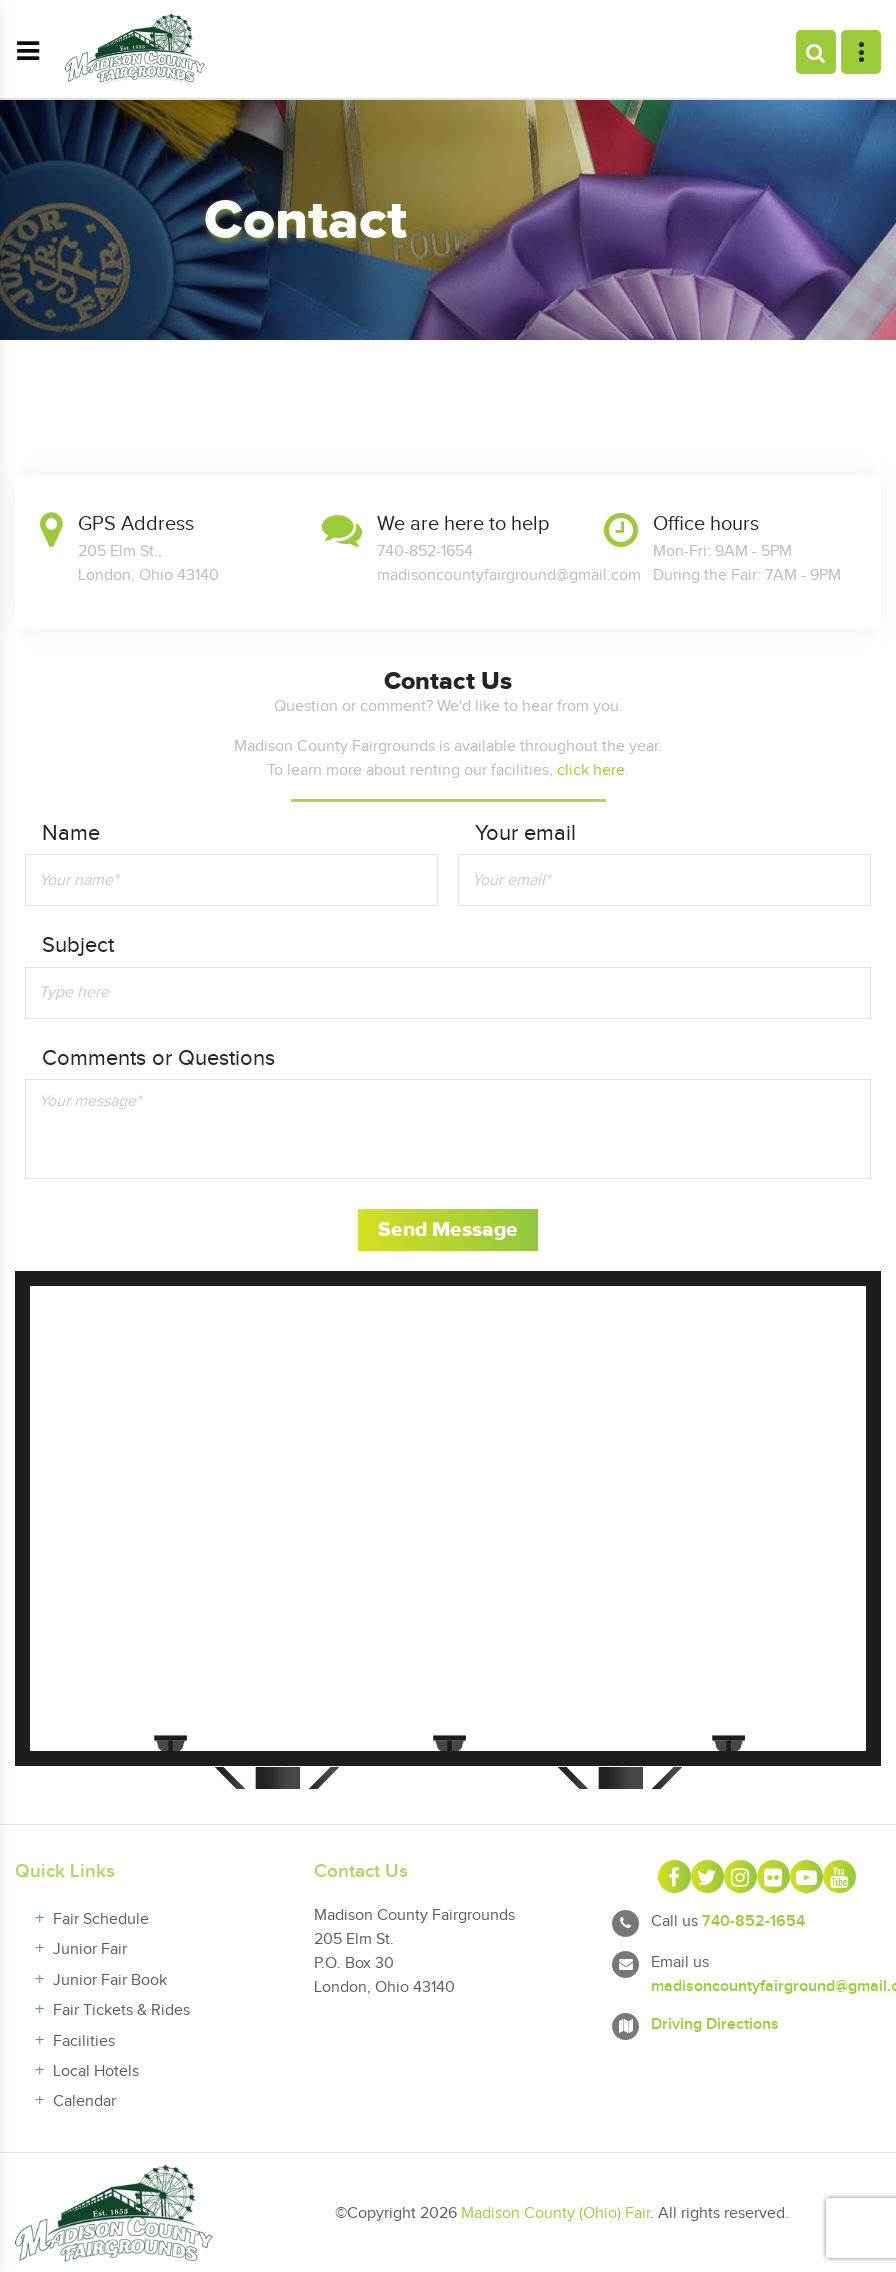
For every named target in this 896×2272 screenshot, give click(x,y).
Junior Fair (90, 1949)
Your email (525, 833)
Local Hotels (96, 2071)
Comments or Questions (158, 1058)
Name (71, 833)
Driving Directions (715, 2024)
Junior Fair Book (110, 1980)
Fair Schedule (101, 1919)
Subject (78, 945)
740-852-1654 (753, 1921)
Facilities (84, 2041)
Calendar (84, 2101)
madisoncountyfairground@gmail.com (509, 575)
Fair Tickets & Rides (121, 2010)
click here (591, 770)
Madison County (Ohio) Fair (555, 2213)
